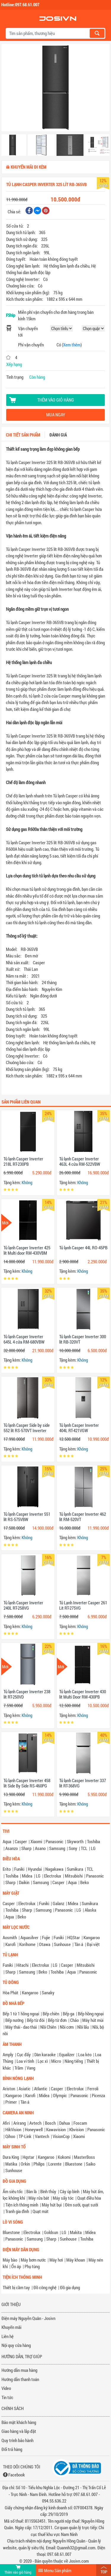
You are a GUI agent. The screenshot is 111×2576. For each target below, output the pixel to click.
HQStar (73, 1937)
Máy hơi (56, 2260)
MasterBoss (84, 2157)
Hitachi (22, 1965)
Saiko (90, 2164)
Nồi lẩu (83, 2027)
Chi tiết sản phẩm (23, 435)
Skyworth (75, 1841)
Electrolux (52, 1876)
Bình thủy (48, 2191)
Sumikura (75, 1869)
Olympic (60, 2095)
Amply (8, 2054)
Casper (21, 1841)
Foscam (80, 2123)
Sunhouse (62, 1944)
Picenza (98, 2095)
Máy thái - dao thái (21, 2027)
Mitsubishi (74, 1876)
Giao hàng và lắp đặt (18, 2431)
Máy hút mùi (92, 2020)
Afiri (6, 2123)
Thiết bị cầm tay (16, 2287)
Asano (40, 1848)
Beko (84, 1882)
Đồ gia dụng (70, 2287)
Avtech (35, 2123)
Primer (11, 2102)
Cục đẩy (24, 2054)
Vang (31, 2068)
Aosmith (10, 1937)
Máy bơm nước (33, 2260)
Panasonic (54, 1841)
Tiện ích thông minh (21, 2205)
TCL (84, 1848)
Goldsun (51, 2232)
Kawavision (56, 2129)
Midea (27, 1876)
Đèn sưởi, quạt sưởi (81, 2205)
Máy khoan (75, 2260)
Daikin (24, 1882)
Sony (73, 1848)
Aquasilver (29, 1937)
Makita (76, 2232)
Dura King (11, 2157)
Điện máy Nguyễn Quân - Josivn (28, 2318)
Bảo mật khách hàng (18, 2422)
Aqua (7, 1841)
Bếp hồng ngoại (91, 2014)
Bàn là (31, 2191)
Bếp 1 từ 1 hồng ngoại (21, 2014)
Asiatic (24, 2088)
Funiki (19, 1869)
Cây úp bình (69, 2191)
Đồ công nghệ (45, 2287)
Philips (39, 2164)
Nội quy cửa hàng (16, 2345)
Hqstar (28, 2157)
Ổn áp (16, 2266)
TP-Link (25, 2136)
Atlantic (40, 2088)
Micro (56, 2061)
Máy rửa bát (38, 2198)
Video (6, 2388)
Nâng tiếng (74, 2061)
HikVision (13, 2129)
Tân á (78, 1944)
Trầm (19, 2068)
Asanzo (11, 1848)
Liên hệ (7, 2336)
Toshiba (93, 1841)
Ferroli (92, 2088)
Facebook (16, 2475)
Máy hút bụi (52, 2205)
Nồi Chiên (48, 2027)
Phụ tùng (32, 2266)
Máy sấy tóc (63, 2198)
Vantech (42, 2136)
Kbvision (76, 2129)
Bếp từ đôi (35, 2020)
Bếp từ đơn (57, 2020)
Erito (7, 1869)
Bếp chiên (51, 2014)
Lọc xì (43, 2061)
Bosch (50, 2123)
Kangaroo (91, 1937)
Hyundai (35, 1869)
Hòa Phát (10, 1992)
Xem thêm (72, 345)
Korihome (27, 1944)
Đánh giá (58, 435)
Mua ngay (55, 415)
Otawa (44, 1944)
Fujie (46, 1937)
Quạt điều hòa (89, 2198)
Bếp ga (68, 2014)
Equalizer (67, 2054)
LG (93, 1848)
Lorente (55, 2164)
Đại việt (93, 1944)
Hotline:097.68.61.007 (20, 4)
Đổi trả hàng (11, 2449)
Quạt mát (41, 2211)
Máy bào (10, 2260)
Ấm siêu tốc (13, 2191)
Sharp (26, 1848)
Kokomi (64, 2157)
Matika (11, 2164)
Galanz (58, 1903)
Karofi (10, 1944)
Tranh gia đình (17, 2211)
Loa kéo (84, 2054)
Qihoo (10, 2136)
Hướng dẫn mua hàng (19, 2370)
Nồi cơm (67, 2027)
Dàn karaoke (45, 2054)
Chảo (74, 2020)
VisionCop (61, 2136)
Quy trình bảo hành (17, 2440)
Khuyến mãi (11, 2327)
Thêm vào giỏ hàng (55, 400)
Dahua (64, 2123)
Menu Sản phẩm (57, 2570)
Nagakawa (54, 1869)
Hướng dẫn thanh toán (20, 2379)
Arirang (19, 2123)
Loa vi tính (25, 2061)
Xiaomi (36, 1841)
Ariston (9, 2088)
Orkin (25, 2164)
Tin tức (7, 2397)
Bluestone (73, 2164)
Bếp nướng (14, 2020)
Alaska (90, 1910)
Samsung (57, 1848)
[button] (9, 89)
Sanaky (48, 1992)
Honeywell (34, 2129)
